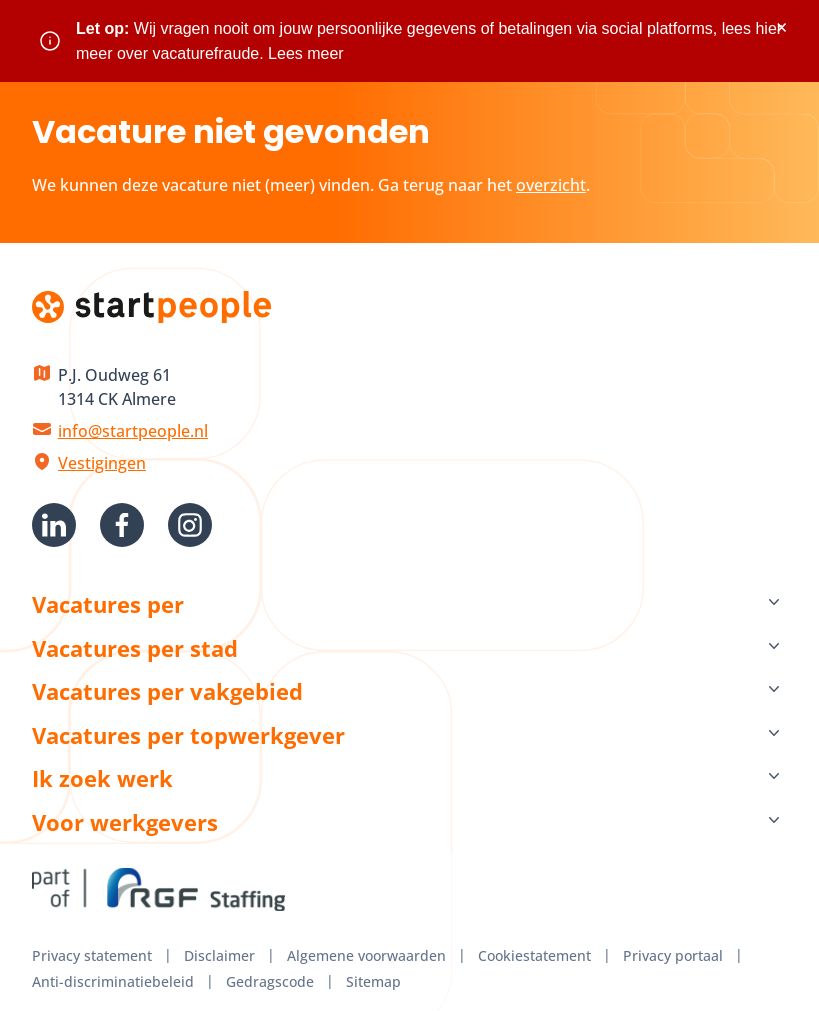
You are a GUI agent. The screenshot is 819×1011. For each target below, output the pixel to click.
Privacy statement (92, 955)
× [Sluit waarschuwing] (781, 27)
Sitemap (373, 981)
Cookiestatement (534, 955)
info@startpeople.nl (133, 431)
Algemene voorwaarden (366, 955)
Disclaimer (219, 955)
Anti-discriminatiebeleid (113, 981)
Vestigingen (102, 463)
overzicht (551, 185)
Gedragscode (270, 981)
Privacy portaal (673, 955)
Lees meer (306, 53)
